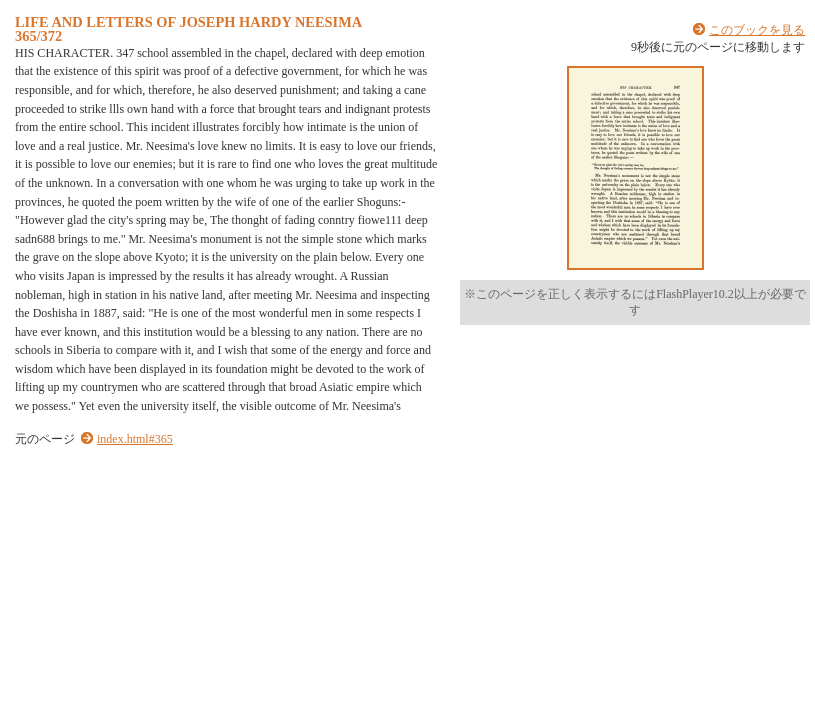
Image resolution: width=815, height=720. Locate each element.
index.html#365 (135, 439)
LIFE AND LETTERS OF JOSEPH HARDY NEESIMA (188, 22)
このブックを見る (757, 30)
